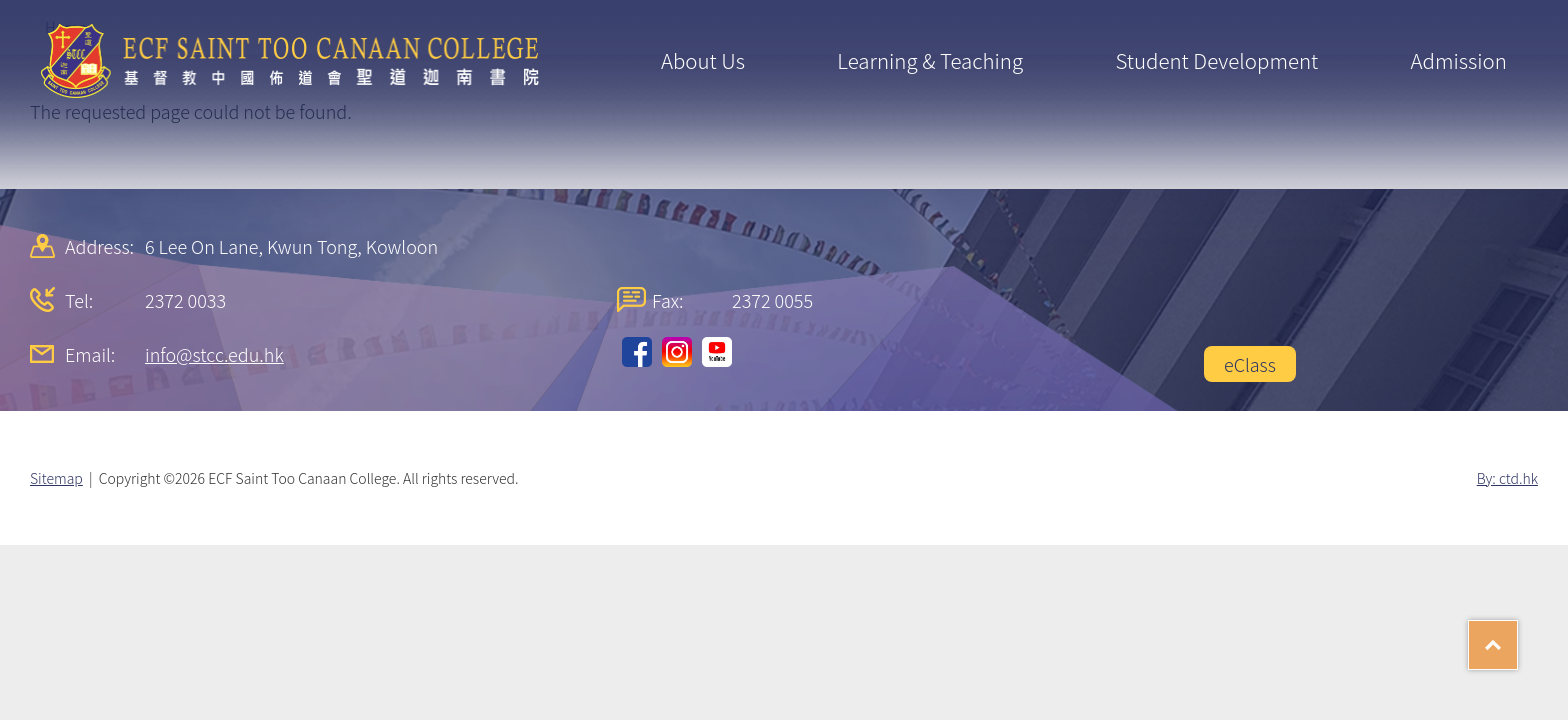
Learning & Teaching (930, 60)
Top (1517, 638)
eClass (1250, 364)
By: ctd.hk (1507, 478)
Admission (1459, 60)
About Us (703, 60)
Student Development (1216, 60)
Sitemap (56, 478)
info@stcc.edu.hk (214, 354)
